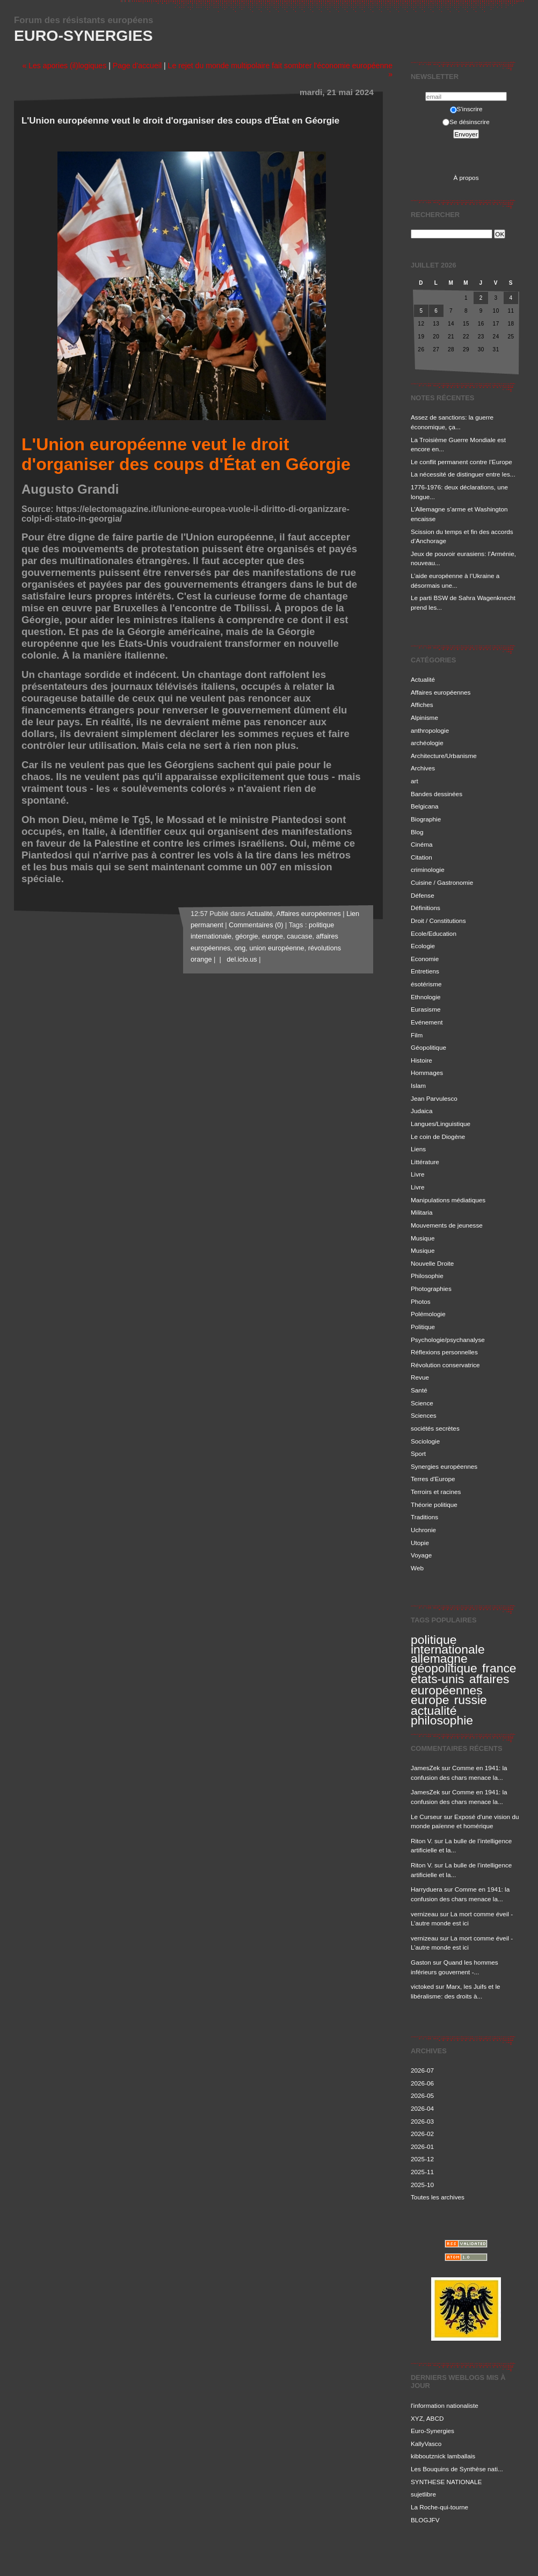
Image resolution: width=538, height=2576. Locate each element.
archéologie (427, 742)
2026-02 (422, 2133)
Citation (421, 857)
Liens (418, 1148)
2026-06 (422, 2083)
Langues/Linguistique (440, 1123)
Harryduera (426, 1889)
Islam (418, 1085)
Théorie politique (434, 1504)
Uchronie (423, 1529)
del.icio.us (240, 959)
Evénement (426, 1022)
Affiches (422, 704)
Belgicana (425, 806)
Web (417, 1567)
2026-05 (422, 2095)
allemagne (439, 1658)
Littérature (425, 1161)
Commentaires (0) (256, 925)
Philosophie (427, 1275)
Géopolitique (428, 1047)
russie (470, 1700)
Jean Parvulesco (434, 1098)
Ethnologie (426, 996)
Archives (423, 767)
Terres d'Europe (433, 1478)
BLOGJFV (425, 2519)
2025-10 (422, 2184)
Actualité (423, 679)
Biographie (426, 819)
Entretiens (425, 971)
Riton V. (422, 1840)
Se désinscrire (465, 121)
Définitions (425, 907)
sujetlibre (423, 2494)
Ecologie (423, 945)
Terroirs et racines (436, 1491)
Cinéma (422, 844)
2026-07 (422, 2070)
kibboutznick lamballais (443, 2455)
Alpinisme (424, 717)
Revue (420, 1377)
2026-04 (422, 2108)
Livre (417, 1174)
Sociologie (425, 1441)
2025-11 (422, 2171)
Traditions (424, 1516)
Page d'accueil (137, 65)
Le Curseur (426, 1816)
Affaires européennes (441, 692)
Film (417, 1034)
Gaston (421, 1962)
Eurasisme (426, 1009)
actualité (433, 1711)
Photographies (431, 1288)
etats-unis (437, 1679)
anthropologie (430, 730)
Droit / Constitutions (438, 920)
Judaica (422, 1110)
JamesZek (425, 1767)
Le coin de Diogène (438, 1136)
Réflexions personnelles (444, 1351)
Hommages (427, 1072)
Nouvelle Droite (432, 1263)
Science (422, 1402)
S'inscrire (466, 108)
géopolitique (444, 1668)
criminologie (428, 869)
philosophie (442, 1720)
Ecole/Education (433, 933)
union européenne (276, 948)
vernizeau (424, 1913)
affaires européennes (460, 1684)
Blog (417, 831)
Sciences (424, 1415)
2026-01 (422, 2146)
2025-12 (422, 2158)
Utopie (420, 1542)
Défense (422, 895)
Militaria (421, 1212)
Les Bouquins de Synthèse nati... (457, 2468)
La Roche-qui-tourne (439, 2506)
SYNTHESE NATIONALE (446, 2481)
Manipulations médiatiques (448, 1199)
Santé (419, 1390)
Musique (422, 1238)
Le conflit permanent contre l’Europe (461, 461)
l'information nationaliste (444, 2405)
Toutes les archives (437, 2196)
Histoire (421, 1060)
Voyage (421, 1555)
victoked (422, 1986)
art (414, 780)
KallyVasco (426, 2443)
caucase (299, 936)
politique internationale (448, 1644)
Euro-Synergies (83, 35)
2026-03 (422, 2121)
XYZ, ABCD (427, 2418)
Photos (421, 1301)
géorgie (246, 936)
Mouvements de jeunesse (447, 1225)
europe (430, 1700)
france (499, 1668)
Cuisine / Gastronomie (442, 882)
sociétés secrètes (435, 1428)
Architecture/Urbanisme (444, 755)
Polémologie (428, 1313)
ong (239, 948)
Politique (423, 1326)
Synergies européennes (444, 1466)
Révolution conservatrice (445, 1364)
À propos (465, 177)
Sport (418, 1453)
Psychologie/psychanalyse (448, 1339)
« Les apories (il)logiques (64, 65)
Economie (425, 958)
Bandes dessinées (436, 793)
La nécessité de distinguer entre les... (463, 474)
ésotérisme (426, 983)
